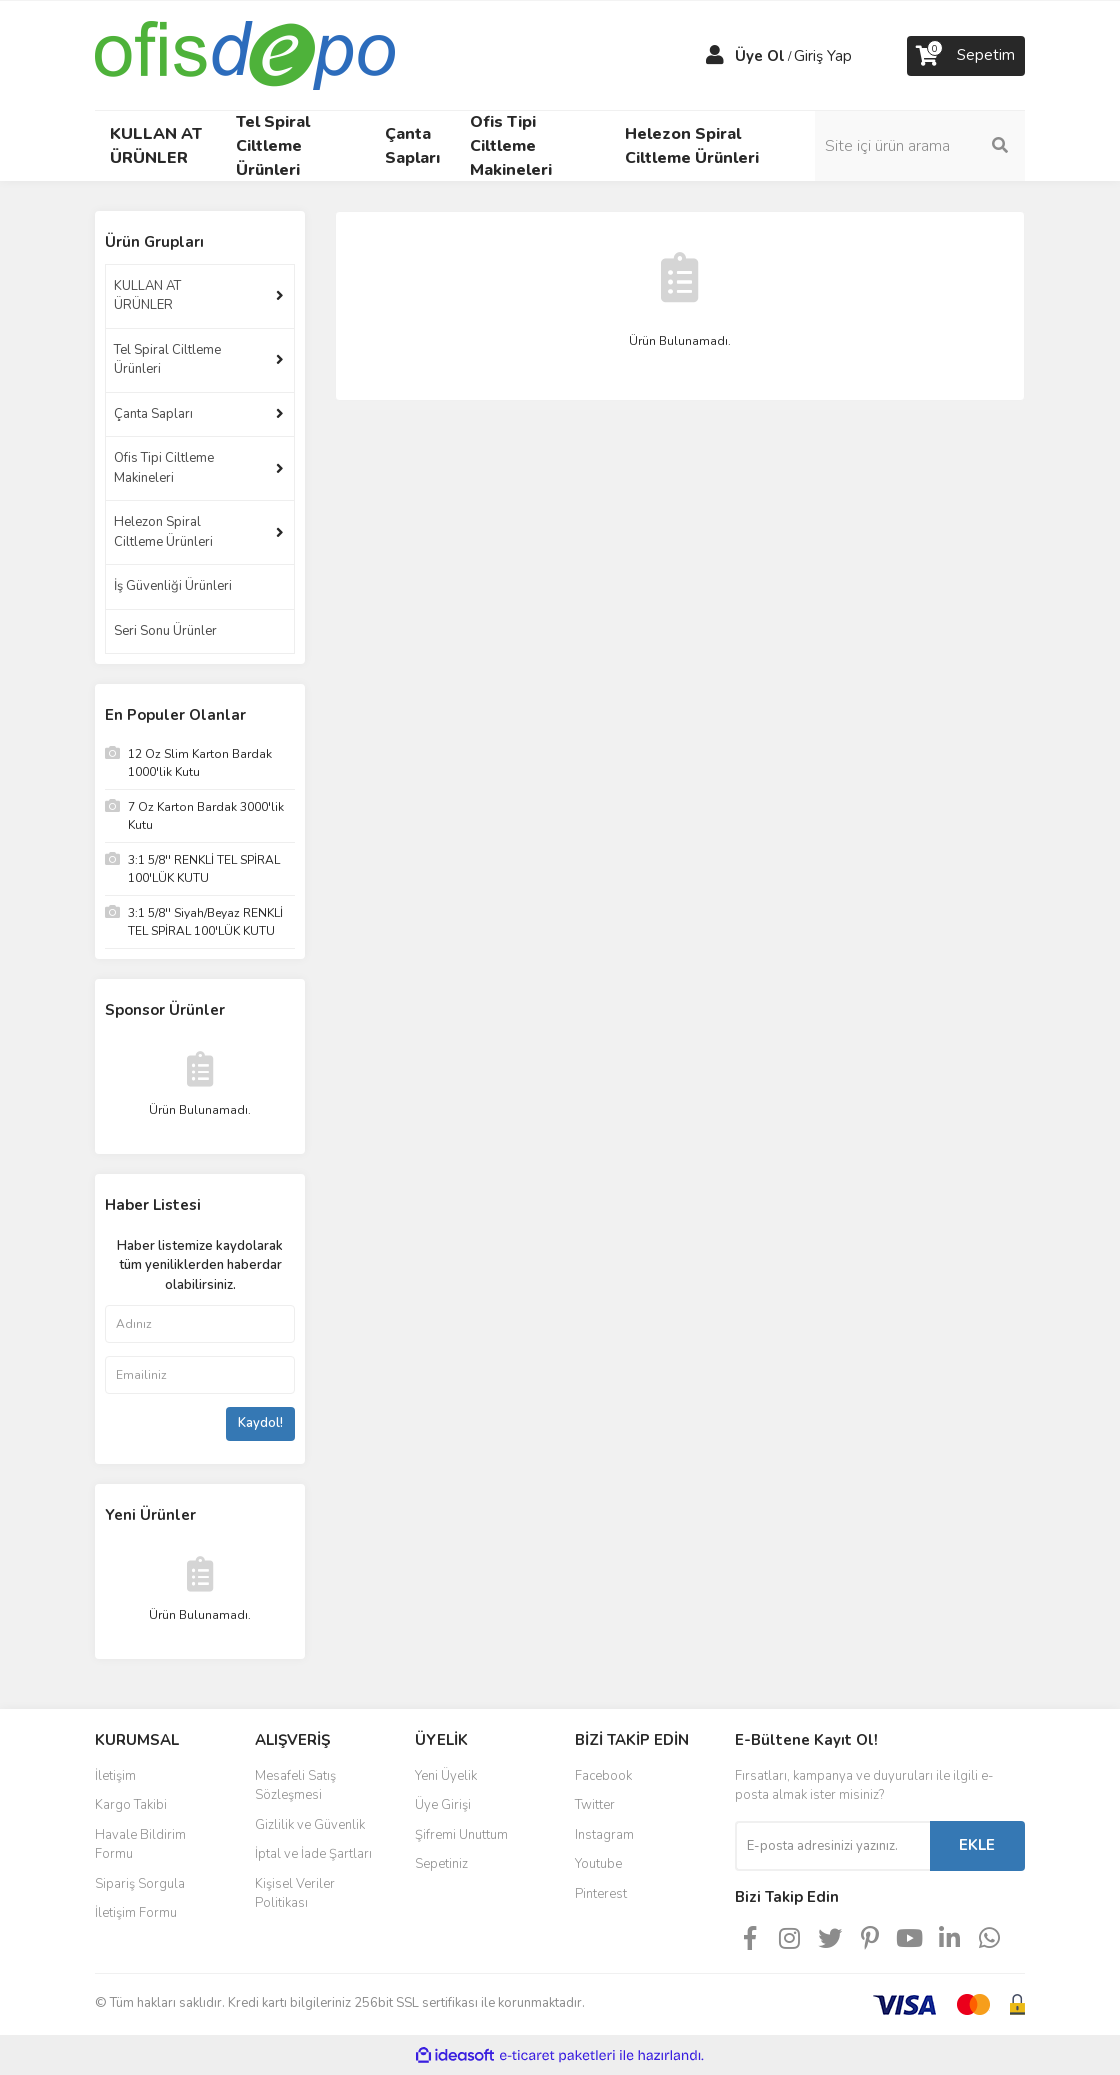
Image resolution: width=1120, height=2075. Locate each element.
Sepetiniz (441, 1864)
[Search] (920, 146)
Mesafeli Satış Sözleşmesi (295, 1786)
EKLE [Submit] (977, 1845)
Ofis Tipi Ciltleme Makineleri (164, 468)
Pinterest (601, 1894)
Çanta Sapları (153, 414)
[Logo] (245, 54)
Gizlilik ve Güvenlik (310, 1825)
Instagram (604, 1835)
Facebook (603, 1776)
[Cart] (966, 56)
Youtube (598, 1864)
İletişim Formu (136, 1913)
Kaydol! (260, 1423)
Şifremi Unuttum (461, 1835)
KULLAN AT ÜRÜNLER (147, 296)
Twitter (595, 1805)
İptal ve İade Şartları (313, 1854)
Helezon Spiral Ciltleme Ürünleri (163, 532)
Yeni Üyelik (446, 1776)
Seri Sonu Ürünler (165, 631)
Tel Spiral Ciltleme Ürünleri (167, 360)
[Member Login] (715, 56)
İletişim (115, 1776)
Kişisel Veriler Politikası (295, 1894)
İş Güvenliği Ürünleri (173, 586)
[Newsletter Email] (832, 1846)
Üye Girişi (443, 1805)
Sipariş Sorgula (140, 1884)
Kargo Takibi (131, 1805)
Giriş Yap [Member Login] (823, 56)
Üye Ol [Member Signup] (760, 56)
